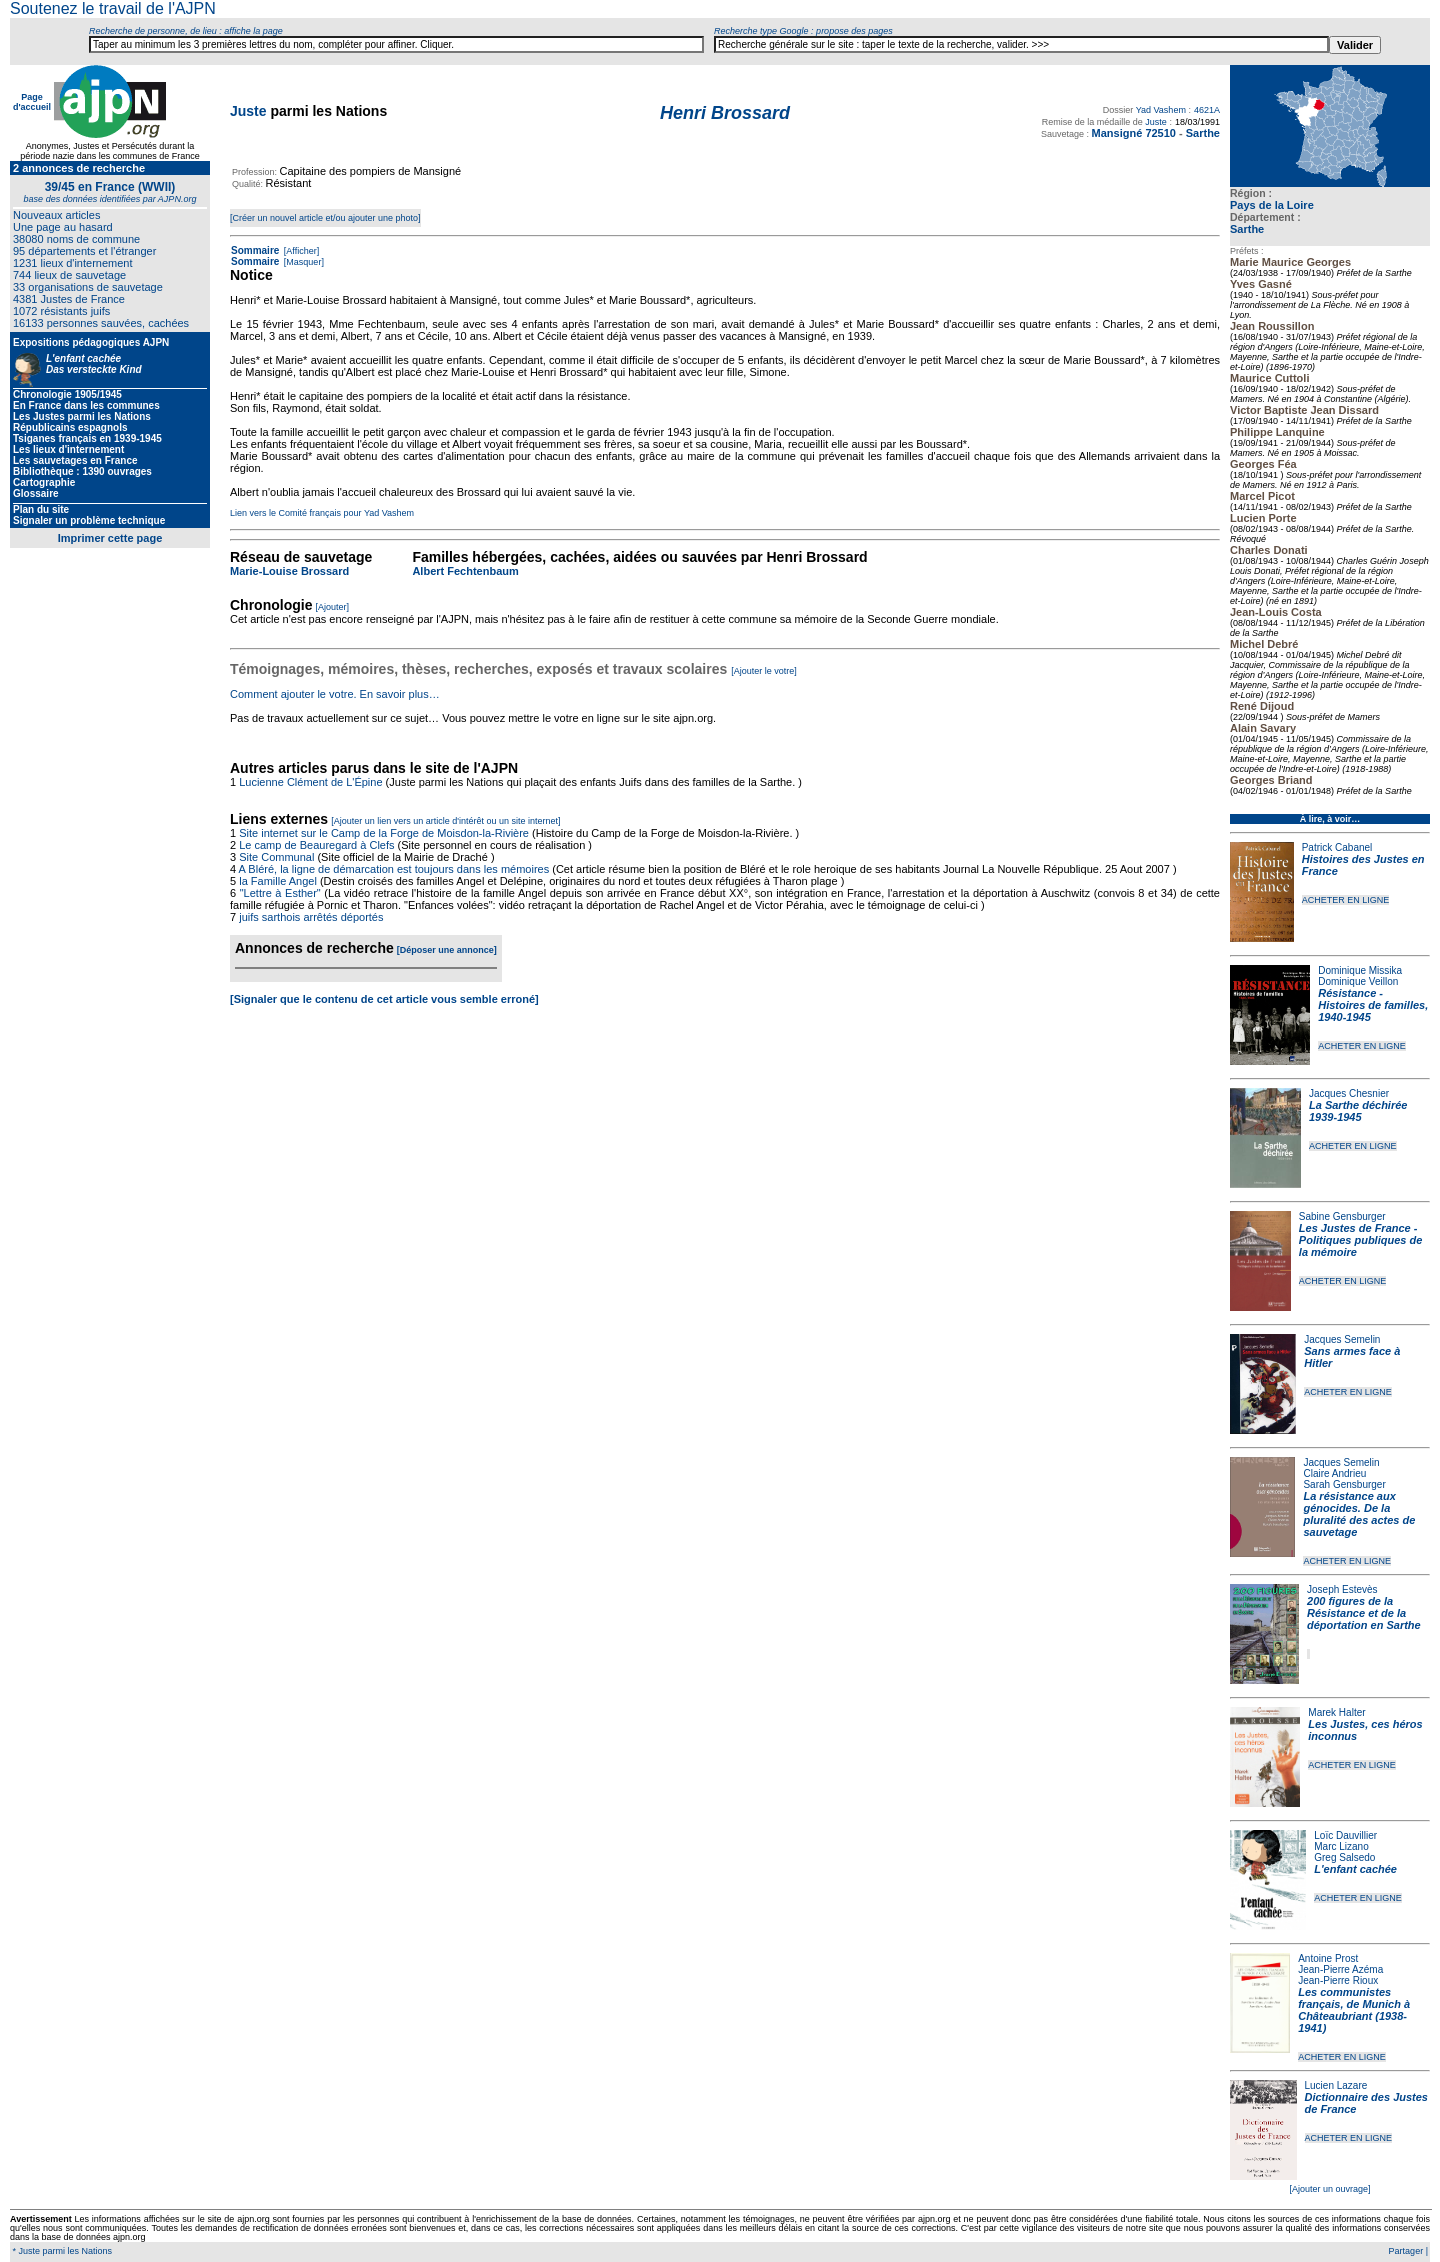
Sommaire (255, 250)
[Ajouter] (333, 607)
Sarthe (1247, 229)
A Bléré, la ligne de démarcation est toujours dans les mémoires (394, 869)
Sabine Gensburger (1342, 1216)
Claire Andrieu (1334, 1473)
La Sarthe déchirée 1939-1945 (1358, 1111)
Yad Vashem (1161, 110)
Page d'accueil (32, 102)
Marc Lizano (1341, 1846)
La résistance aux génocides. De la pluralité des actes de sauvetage (1359, 1514)
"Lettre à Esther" (280, 893)
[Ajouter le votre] (764, 671)
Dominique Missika (1360, 970)
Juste (248, 111)
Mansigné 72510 (1134, 133)
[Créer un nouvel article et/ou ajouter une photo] (325, 218)
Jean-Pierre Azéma (1340, 1969)
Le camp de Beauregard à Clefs (316, 845)
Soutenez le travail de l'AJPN (113, 8)
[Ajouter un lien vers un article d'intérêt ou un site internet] (445, 821)
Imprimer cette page (110, 538)
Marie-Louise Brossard (289, 571)
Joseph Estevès (1342, 1589)
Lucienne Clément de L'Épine (310, 782)
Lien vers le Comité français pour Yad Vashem (322, 513)
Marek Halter (1336, 1712)
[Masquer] (302, 262)
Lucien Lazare (1336, 2085)
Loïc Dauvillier (1345, 1835)
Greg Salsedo (1344, 1857)
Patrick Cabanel (1337, 847)
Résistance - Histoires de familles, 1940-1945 (1373, 1005)
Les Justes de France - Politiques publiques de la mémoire (1360, 1240)
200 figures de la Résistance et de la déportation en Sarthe (1364, 1613)
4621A (1207, 110)
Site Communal (276, 857)
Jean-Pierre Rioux (1338, 1980)
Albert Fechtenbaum (465, 571)
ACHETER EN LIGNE (1346, 900)
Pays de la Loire (1272, 205)
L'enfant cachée (1355, 1869)
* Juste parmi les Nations (61, 2251)
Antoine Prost (1328, 1958)
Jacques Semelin (1342, 1339)
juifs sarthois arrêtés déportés (311, 917)
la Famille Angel (278, 881)
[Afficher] (300, 251)
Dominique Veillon (1358, 981)
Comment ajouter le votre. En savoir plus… (335, 694)
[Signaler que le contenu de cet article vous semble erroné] (384, 999)
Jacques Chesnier (1349, 1093)
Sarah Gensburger (1344, 1484)
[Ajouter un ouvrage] (1329, 2189)
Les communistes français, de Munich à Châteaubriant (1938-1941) (1354, 2010)
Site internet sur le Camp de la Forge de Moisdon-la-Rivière (384, 833)
